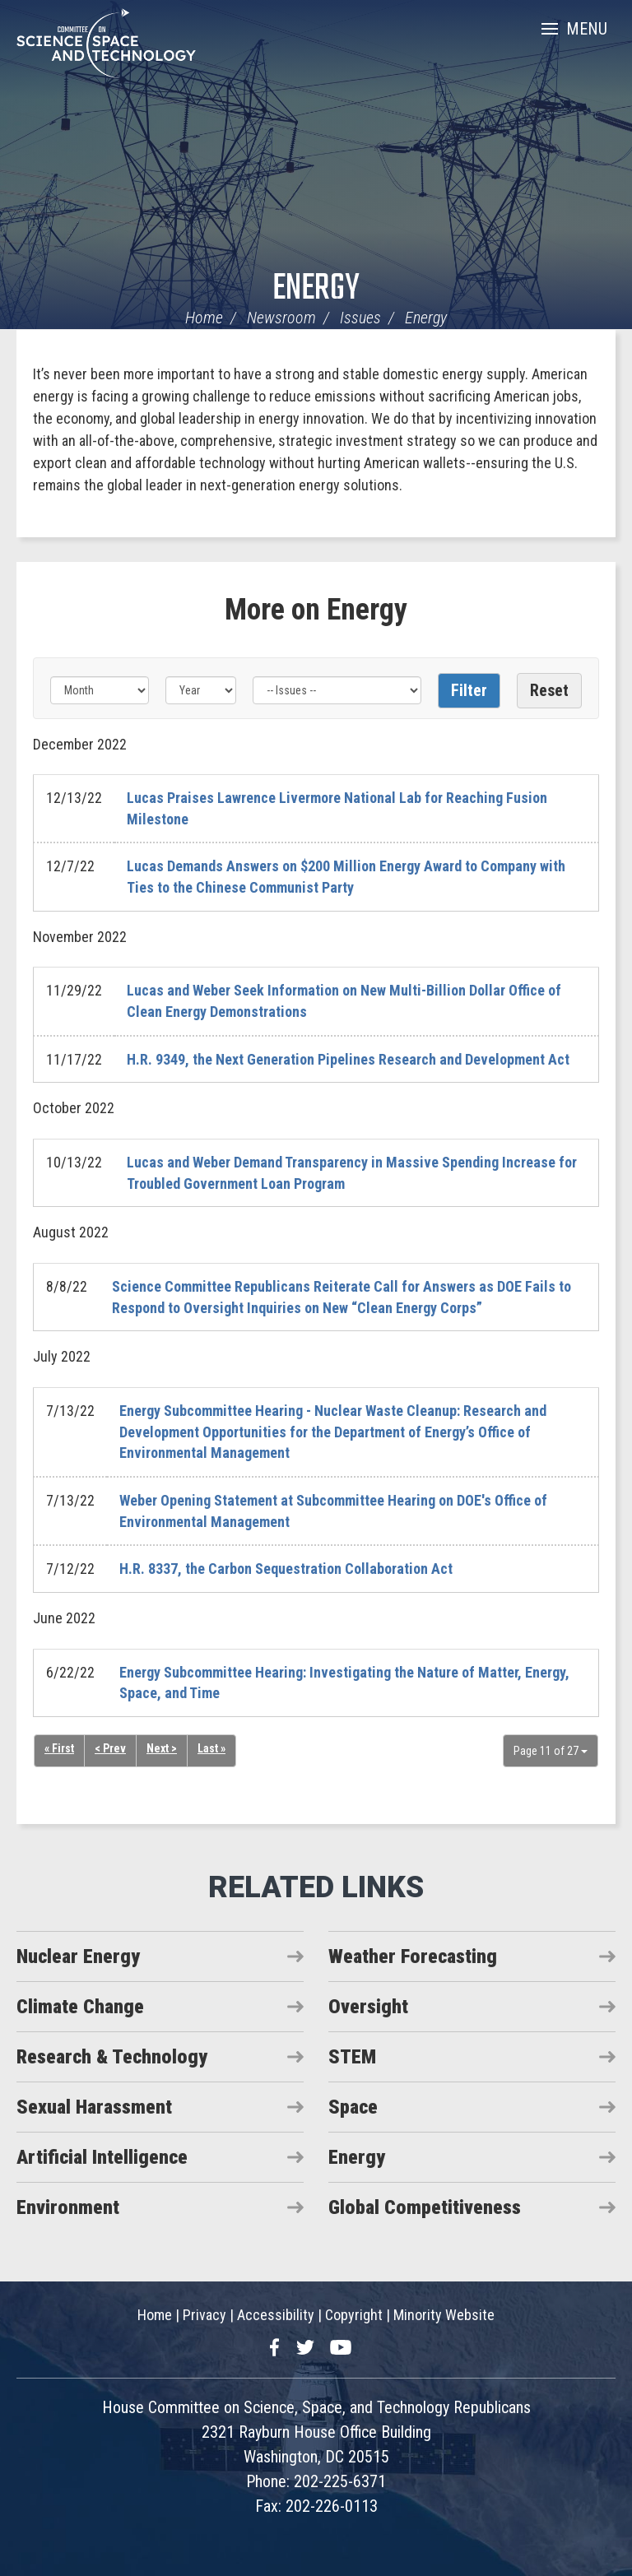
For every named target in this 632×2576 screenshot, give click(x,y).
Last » (211, 1748)
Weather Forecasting (412, 1956)
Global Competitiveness (424, 2207)
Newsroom (281, 317)
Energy (316, 289)
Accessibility (275, 2314)
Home (204, 317)
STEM (352, 2056)
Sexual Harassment (94, 2107)
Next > (161, 1748)
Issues (360, 317)
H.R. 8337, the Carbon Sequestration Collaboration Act (286, 1568)
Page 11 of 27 (551, 1750)
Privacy (204, 2314)
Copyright (354, 2314)
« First (59, 1748)
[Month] (99, 690)
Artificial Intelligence (102, 2157)
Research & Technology (111, 2056)
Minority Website (444, 2314)
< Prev (110, 1748)
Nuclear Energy (78, 1956)
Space (353, 2107)
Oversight (368, 2006)
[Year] (200, 690)
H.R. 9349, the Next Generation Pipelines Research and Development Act (348, 1059)
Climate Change (80, 2006)
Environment (67, 2207)
